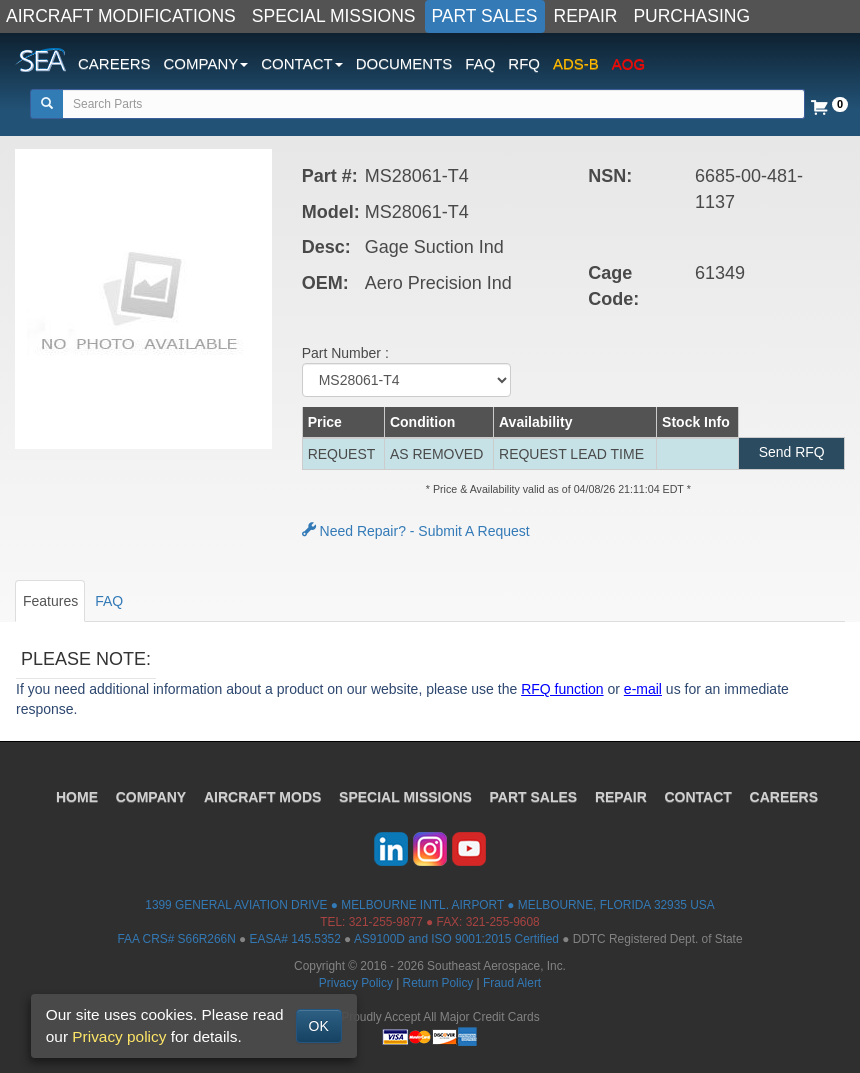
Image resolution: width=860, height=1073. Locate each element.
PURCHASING (691, 16)
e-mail (643, 689)
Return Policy (438, 983)
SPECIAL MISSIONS (334, 16)
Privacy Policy (356, 983)
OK (319, 1026)
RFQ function (562, 689)
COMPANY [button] (206, 63)
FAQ (480, 63)
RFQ (524, 63)
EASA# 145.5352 (295, 939)
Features (50, 601)
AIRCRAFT (262, 797)
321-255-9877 (386, 922)
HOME (76, 797)
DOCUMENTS (404, 63)
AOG (628, 63)
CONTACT (699, 797)
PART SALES (485, 16)
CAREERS (114, 63)
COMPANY (150, 797)
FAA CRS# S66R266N (176, 939)
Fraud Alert (512, 983)
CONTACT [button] (301, 63)
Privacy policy (119, 1036)
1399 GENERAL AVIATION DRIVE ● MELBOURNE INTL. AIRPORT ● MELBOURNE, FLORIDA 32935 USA (429, 905)
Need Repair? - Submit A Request (416, 531)
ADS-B (576, 63)
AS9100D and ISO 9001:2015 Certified (456, 939)
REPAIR (586, 16)
